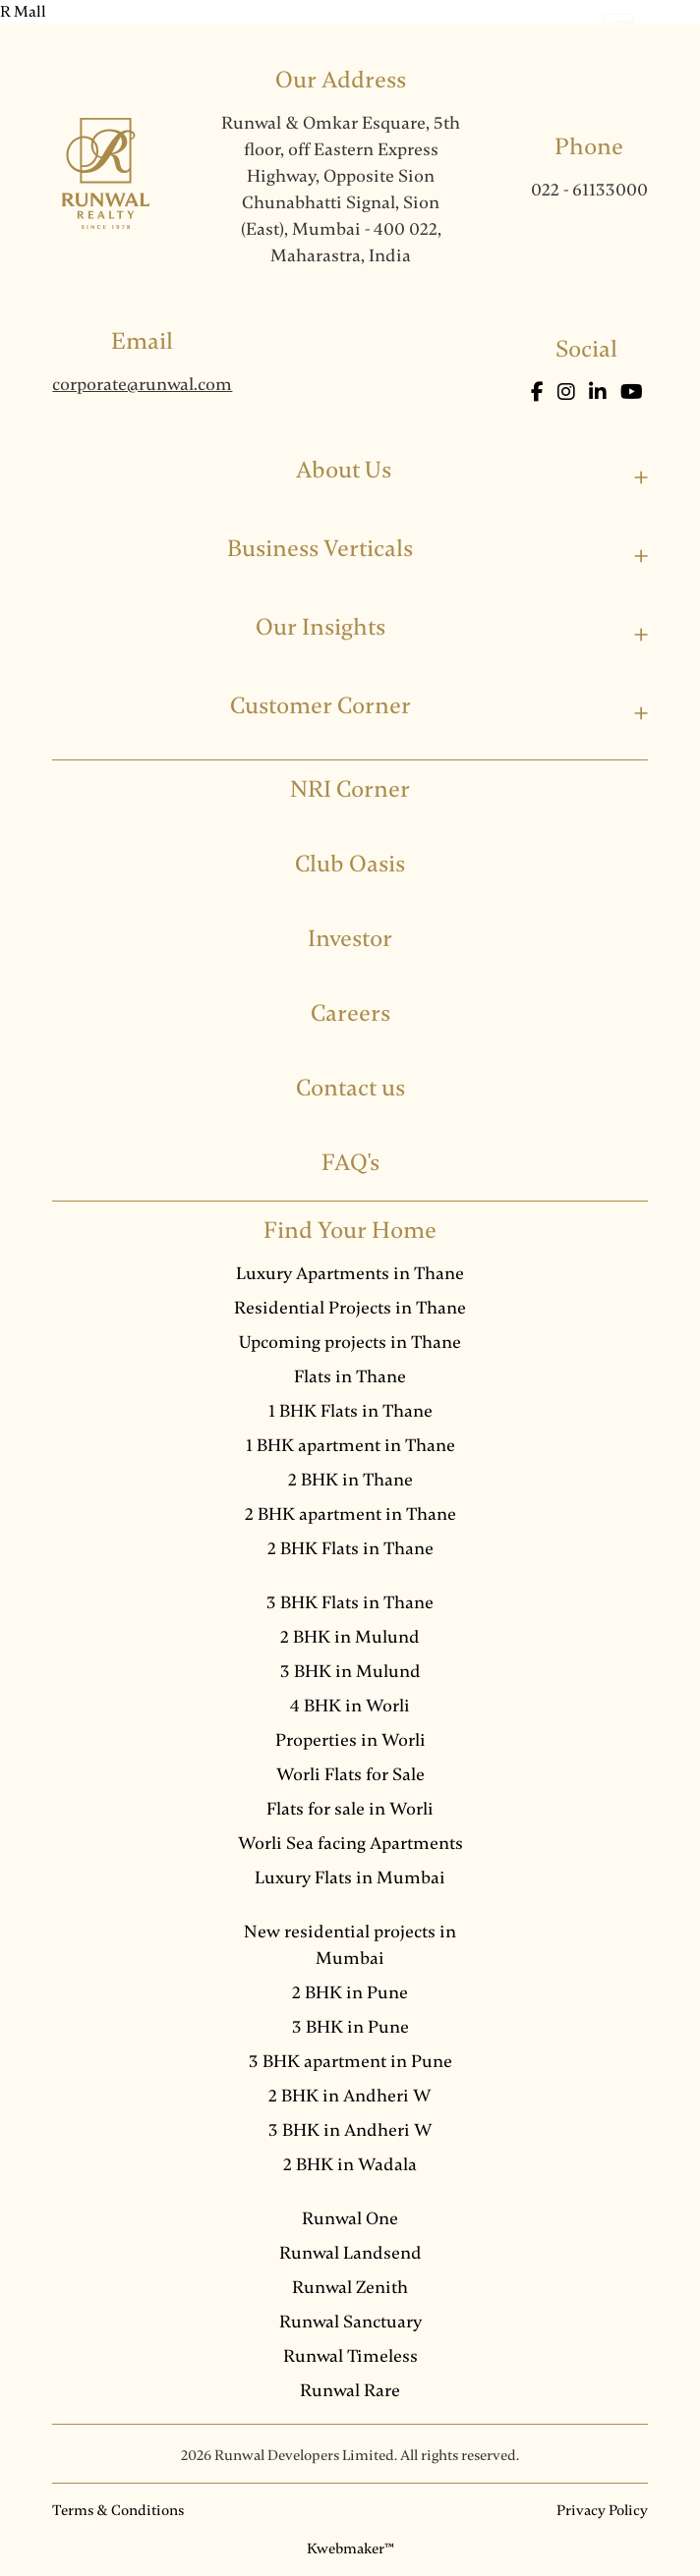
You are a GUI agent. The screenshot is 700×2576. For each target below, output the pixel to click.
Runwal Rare (350, 2390)
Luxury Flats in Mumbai (350, 1877)
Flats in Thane (350, 1376)
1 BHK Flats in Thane (350, 1411)
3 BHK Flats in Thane (350, 1602)
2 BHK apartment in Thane (350, 1514)
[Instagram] (568, 392)
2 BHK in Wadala (350, 2164)
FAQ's (350, 1162)
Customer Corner (320, 706)
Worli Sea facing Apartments (350, 1843)
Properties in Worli (350, 1740)
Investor (350, 938)
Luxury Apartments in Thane (350, 1273)
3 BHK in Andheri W (350, 2130)
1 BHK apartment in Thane (350, 1445)
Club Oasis (350, 864)
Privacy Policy (602, 2510)
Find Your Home (350, 1230)
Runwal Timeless (350, 2356)
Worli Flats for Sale (350, 1774)
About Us (343, 470)
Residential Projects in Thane (350, 1307)
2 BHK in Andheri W (350, 2095)
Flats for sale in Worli (350, 1809)
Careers (350, 1013)
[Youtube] (631, 392)
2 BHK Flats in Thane (350, 1548)
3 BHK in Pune (350, 2027)
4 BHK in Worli (350, 1705)
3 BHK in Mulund (350, 1671)
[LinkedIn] (599, 392)
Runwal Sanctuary (350, 2321)
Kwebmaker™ (350, 2548)
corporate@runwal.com (142, 384)
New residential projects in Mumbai (350, 1945)
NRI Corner (350, 789)
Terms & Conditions (118, 2510)
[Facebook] (539, 392)
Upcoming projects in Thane (350, 1342)
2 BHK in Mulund (350, 1637)
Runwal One (350, 2218)
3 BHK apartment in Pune (350, 2061)
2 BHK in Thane (350, 1479)
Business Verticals (320, 548)
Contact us (350, 1088)
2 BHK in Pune (350, 1992)
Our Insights (320, 627)
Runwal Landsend (350, 2253)
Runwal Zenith (350, 2287)
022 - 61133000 (589, 189)
